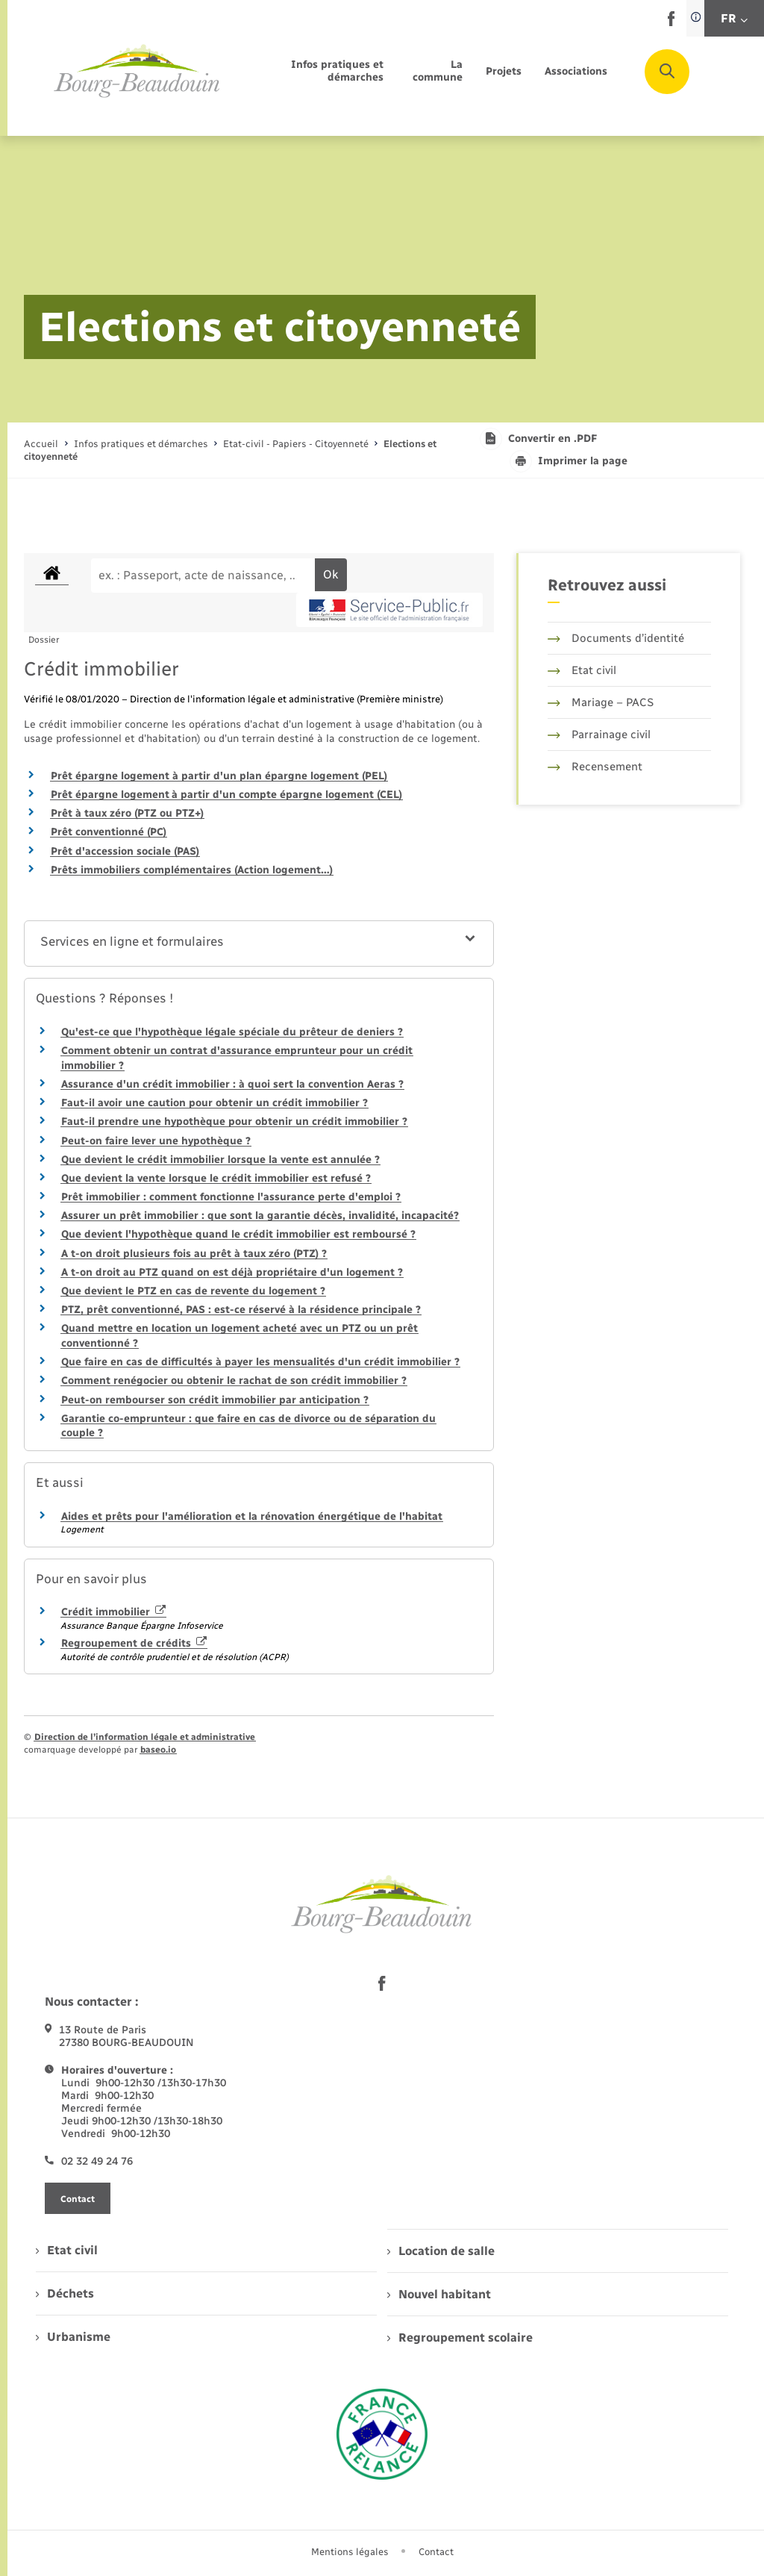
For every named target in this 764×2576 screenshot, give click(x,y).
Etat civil (582, 670)
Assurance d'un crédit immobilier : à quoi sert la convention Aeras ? (232, 1084)
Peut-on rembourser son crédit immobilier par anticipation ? (215, 1400)
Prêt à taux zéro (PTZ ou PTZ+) (127, 813)
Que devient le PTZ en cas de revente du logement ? (193, 1291)
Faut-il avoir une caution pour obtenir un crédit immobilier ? (214, 1103)
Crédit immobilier (113, 1612)
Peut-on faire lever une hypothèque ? (156, 1141)
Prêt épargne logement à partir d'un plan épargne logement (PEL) (219, 776)
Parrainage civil (599, 734)
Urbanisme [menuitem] (73, 2337)
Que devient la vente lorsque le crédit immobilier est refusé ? (216, 1178)
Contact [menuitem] (436, 2551)
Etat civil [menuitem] (67, 2250)
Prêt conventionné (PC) (108, 832)
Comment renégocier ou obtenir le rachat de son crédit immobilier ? (234, 1380)
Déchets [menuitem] (65, 2293)
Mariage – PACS (601, 702)
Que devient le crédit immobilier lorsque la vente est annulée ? (220, 1159)
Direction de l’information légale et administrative (144, 1737)
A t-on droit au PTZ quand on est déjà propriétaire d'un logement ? (232, 1272)
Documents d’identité (616, 638)
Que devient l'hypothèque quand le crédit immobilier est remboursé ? (238, 1234)
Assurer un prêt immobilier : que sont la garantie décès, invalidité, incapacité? (260, 1215)
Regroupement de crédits (134, 1643)
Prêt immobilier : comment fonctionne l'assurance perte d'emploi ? (231, 1197)
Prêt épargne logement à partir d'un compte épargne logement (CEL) (226, 794)
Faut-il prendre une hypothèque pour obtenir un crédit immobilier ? (234, 1121)
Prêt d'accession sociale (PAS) (125, 851)
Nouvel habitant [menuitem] (439, 2294)
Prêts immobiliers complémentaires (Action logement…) (192, 870)
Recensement (595, 766)
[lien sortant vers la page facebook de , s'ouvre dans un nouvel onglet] (671, 22)
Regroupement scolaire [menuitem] (460, 2337)
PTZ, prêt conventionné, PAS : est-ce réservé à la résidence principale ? (241, 1309)
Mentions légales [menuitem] (350, 2551)
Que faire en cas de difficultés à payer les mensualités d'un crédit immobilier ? (260, 1362)
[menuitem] (318, 71)
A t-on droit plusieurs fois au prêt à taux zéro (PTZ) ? (194, 1253)
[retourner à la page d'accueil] (137, 71)
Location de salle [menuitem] (441, 2251)
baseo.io (158, 1749)
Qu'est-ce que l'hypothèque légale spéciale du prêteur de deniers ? (232, 1032)
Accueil (41, 443)
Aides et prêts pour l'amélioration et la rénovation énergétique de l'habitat (251, 1516)
